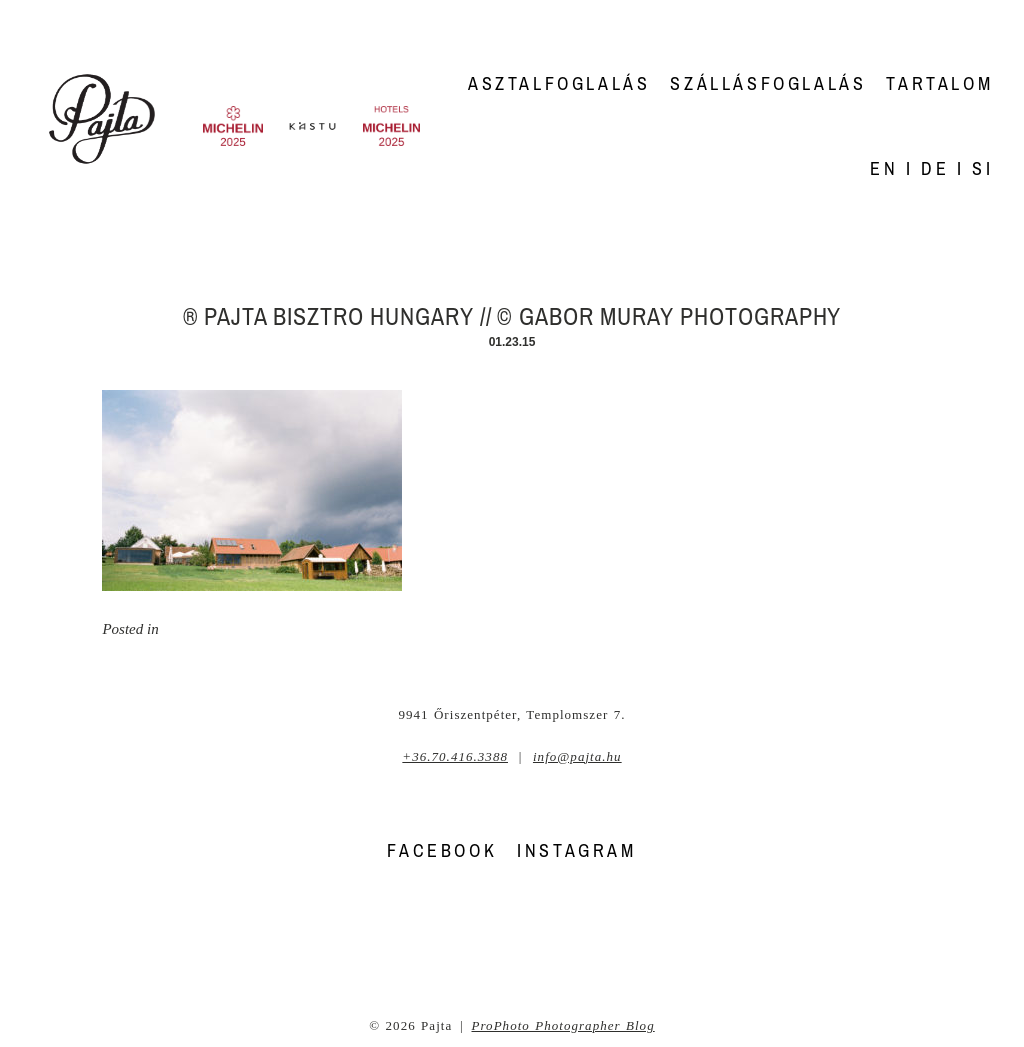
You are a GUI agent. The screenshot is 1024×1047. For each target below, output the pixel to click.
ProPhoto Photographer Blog (563, 1025)
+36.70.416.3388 (455, 756)
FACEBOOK (442, 850)
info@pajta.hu (577, 756)
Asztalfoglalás (559, 83)
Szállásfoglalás (768, 83)
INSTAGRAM (576, 850)
